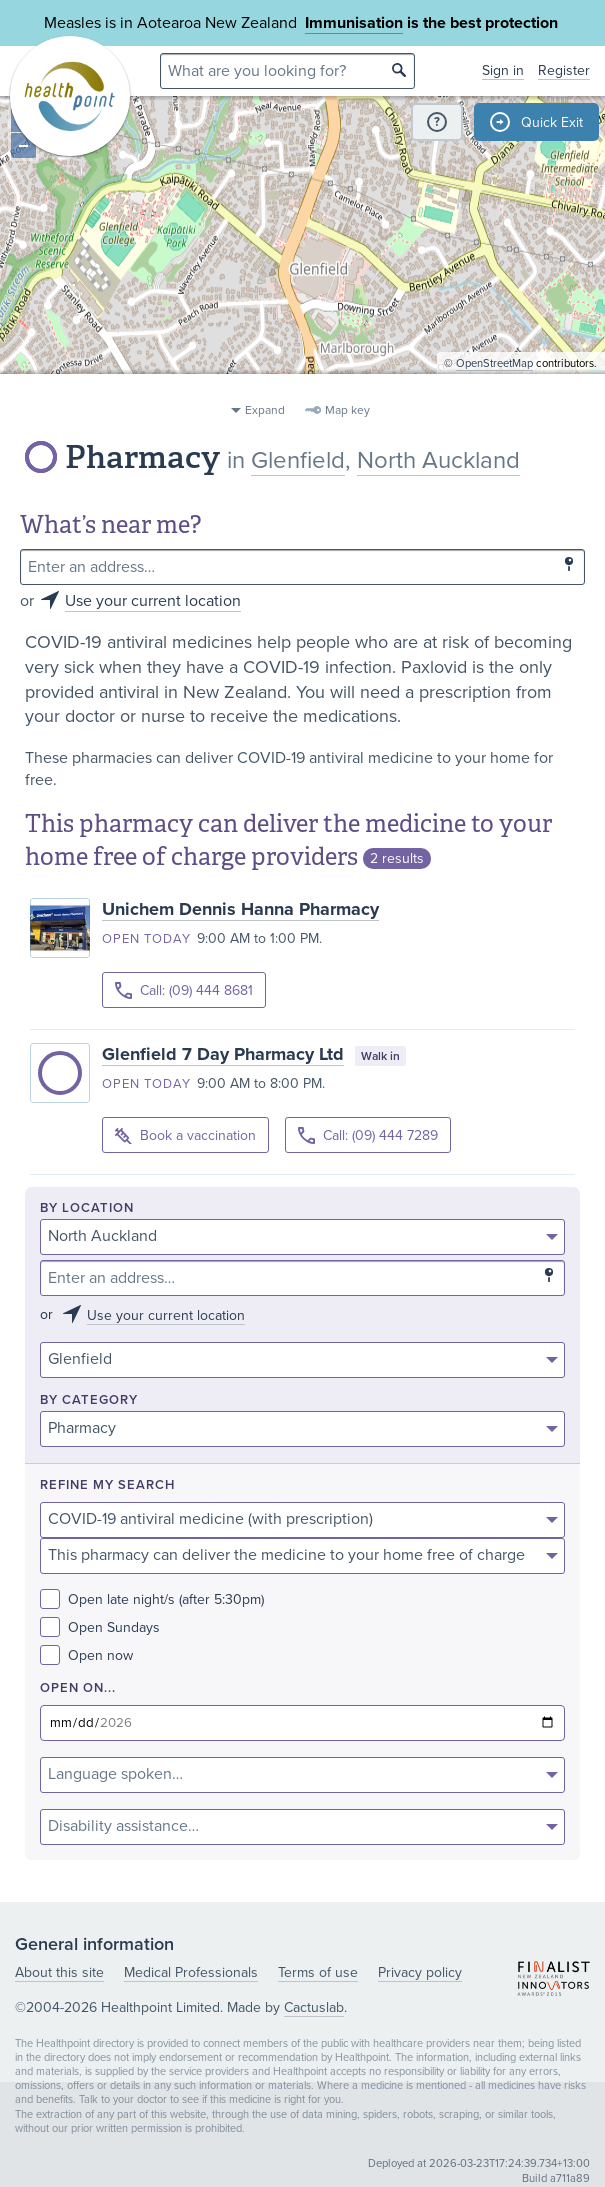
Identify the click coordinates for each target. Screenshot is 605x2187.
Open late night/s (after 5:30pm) (152, 1599)
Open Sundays (100, 1627)
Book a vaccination (185, 1136)
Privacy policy (420, 1972)
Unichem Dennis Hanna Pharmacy (240, 909)
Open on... (78, 1688)
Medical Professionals (191, 1972)
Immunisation (354, 23)
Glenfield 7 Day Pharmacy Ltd (223, 1054)
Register (564, 70)
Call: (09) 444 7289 (368, 1135)
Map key (347, 410)
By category (89, 1400)
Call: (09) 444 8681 (184, 990)
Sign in (503, 70)
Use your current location (153, 601)
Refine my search (107, 1485)
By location (87, 1208)
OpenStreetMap (494, 385)
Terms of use (318, 1972)
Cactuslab (314, 2007)
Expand (265, 410)
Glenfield (298, 460)
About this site (59, 1972)
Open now (86, 1655)
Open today (146, 939)
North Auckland (438, 460)
